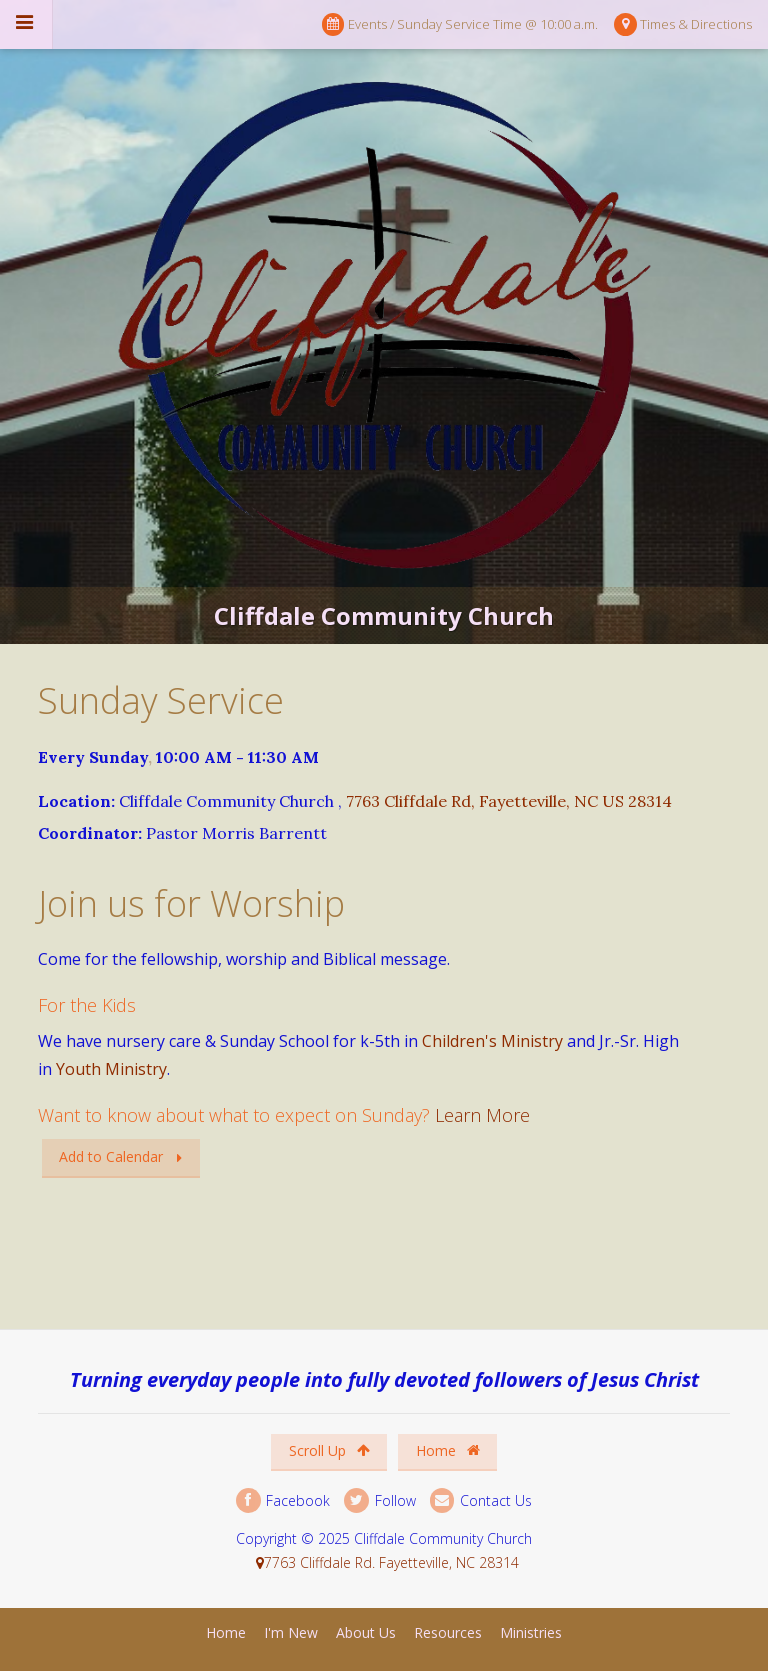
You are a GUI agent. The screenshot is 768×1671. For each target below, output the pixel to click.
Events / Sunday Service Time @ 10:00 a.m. (460, 24)
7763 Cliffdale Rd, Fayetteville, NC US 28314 (509, 801)
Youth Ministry (111, 1069)
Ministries (531, 1632)
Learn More (482, 1115)
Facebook (283, 1500)
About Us (366, 1632)
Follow (379, 1500)
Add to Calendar (111, 1156)
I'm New (291, 1632)
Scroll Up (329, 1450)
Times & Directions (683, 24)
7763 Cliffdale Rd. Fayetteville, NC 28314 (391, 1562)
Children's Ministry (492, 1041)
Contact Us (481, 1500)
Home (448, 1450)
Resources (448, 1632)
